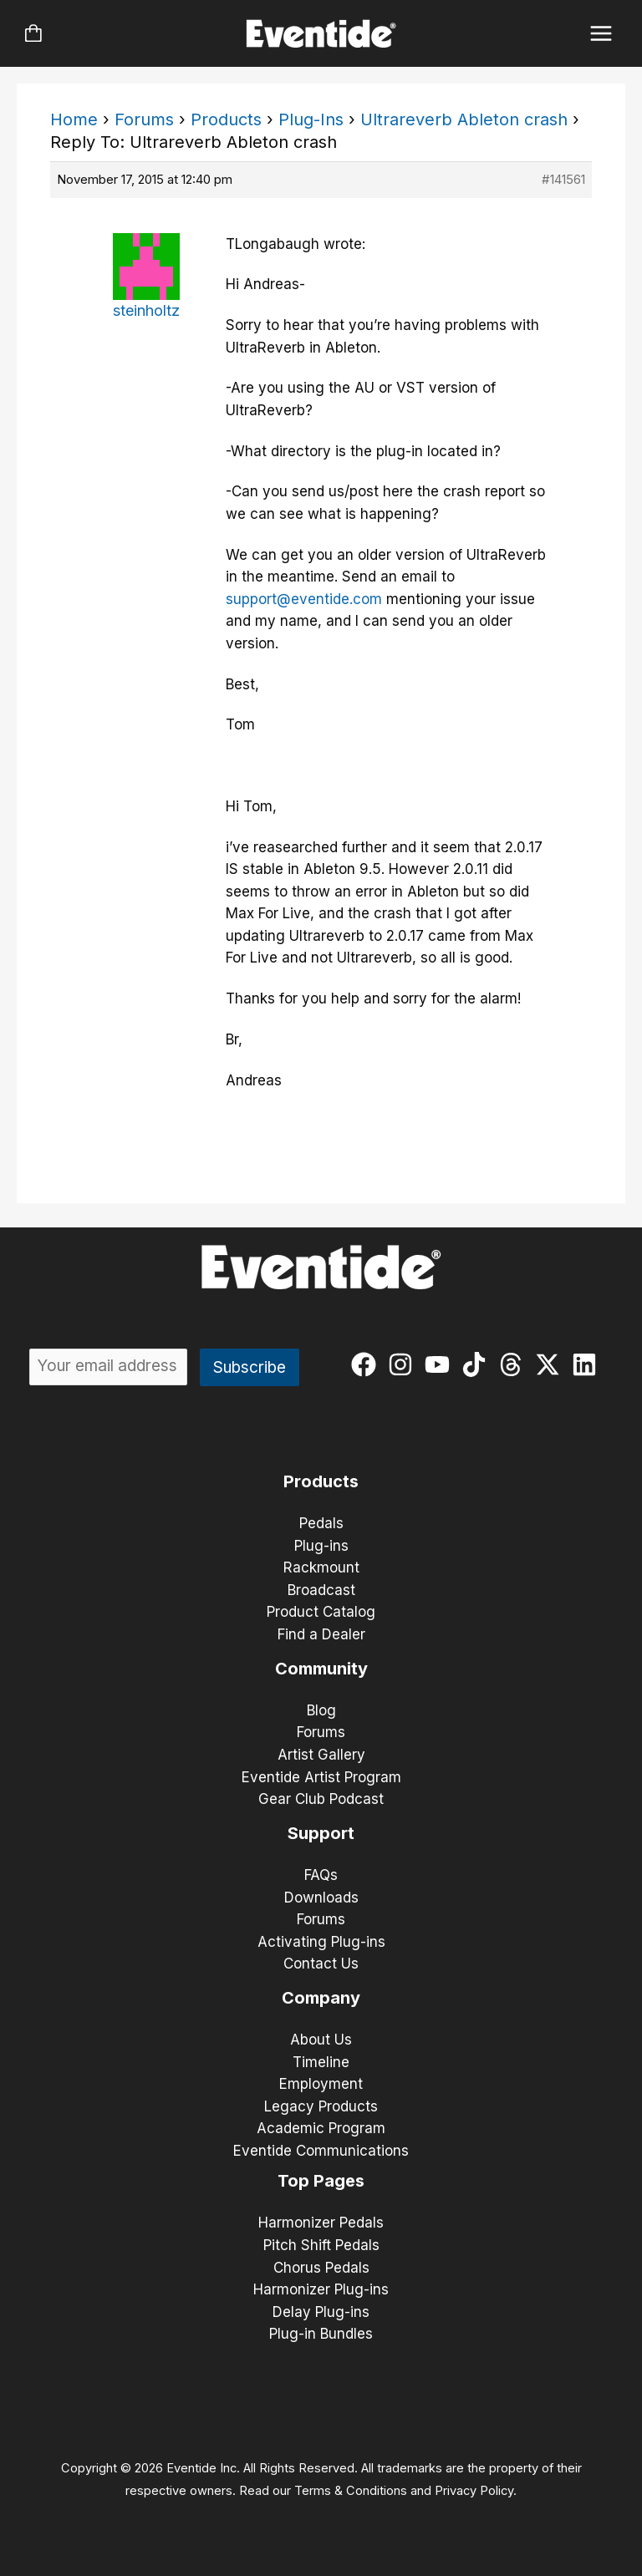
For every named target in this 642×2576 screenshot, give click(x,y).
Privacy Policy (474, 2490)
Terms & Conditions (350, 2490)
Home (74, 119)
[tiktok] (477, 1364)
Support (321, 1833)
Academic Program (321, 2128)
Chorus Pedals (321, 2267)
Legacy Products (321, 2106)
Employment (321, 2084)
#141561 (563, 179)
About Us (321, 2039)
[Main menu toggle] (601, 33)
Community (321, 1669)
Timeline (321, 2062)
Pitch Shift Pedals (321, 2245)
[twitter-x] (551, 1364)
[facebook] (367, 1364)
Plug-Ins (311, 119)
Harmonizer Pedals (321, 2222)
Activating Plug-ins (321, 1941)
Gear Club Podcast (321, 1799)
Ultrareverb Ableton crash (464, 119)
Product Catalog (321, 1611)
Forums (144, 119)
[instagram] (404, 1364)
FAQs (321, 1875)
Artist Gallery (321, 1754)
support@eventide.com (304, 599)
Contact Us (321, 1963)
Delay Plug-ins (321, 2312)
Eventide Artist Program (321, 1777)
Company (321, 1998)
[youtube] (441, 1364)
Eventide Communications (321, 2150)
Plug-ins (321, 1545)
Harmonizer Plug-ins (321, 2289)
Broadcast (321, 1590)
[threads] (514, 1364)
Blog (321, 1710)
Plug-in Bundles (321, 2333)
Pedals (321, 1523)
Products (226, 119)
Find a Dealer (321, 1634)
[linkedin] (588, 1364)
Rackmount (321, 1567)
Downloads (321, 1897)
